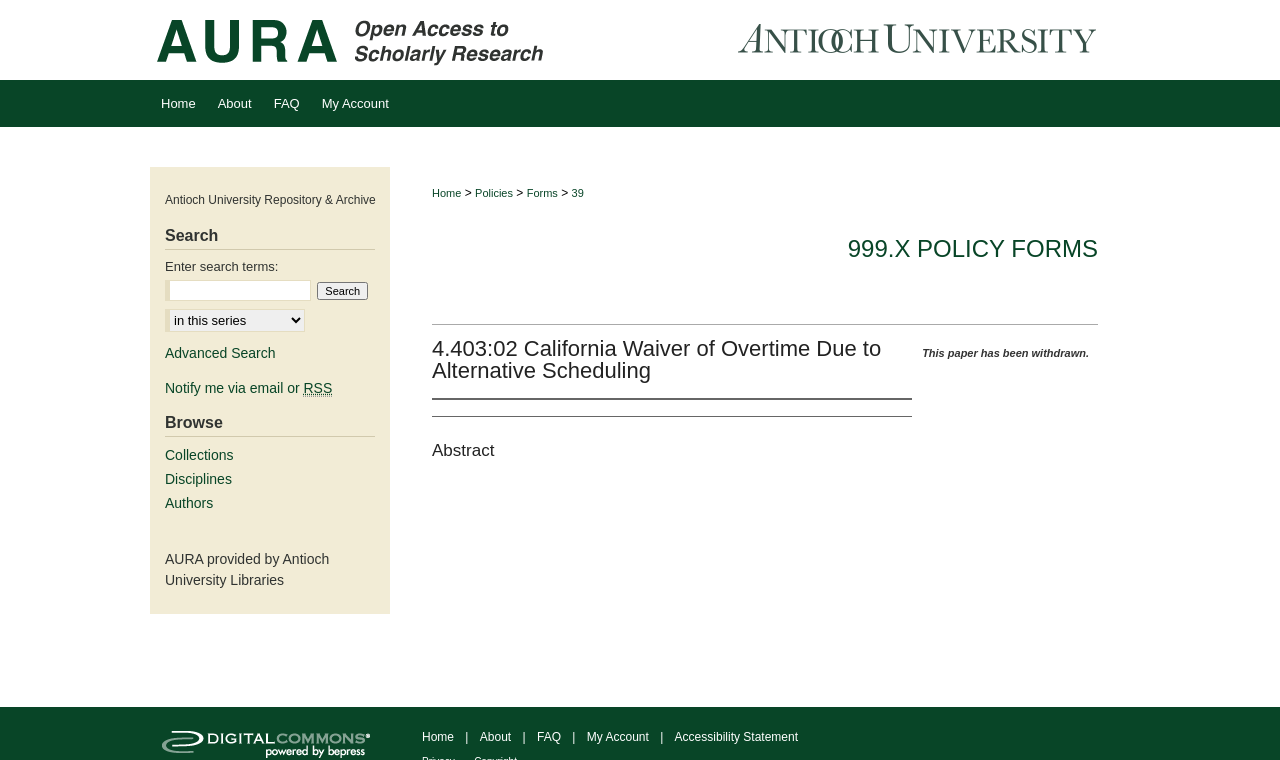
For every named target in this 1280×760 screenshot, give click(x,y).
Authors (189, 503)
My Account (618, 737)
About (495, 737)
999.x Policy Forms (973, 248)
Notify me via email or (248, 388)
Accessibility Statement (736, 737)
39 (578, 193)
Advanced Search (220, 353)
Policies (494, 193)
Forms (542, 193)
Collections (199, 455)
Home (446, 193)
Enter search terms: (221, 266)
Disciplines (198, 479)
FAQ (549, 737)
